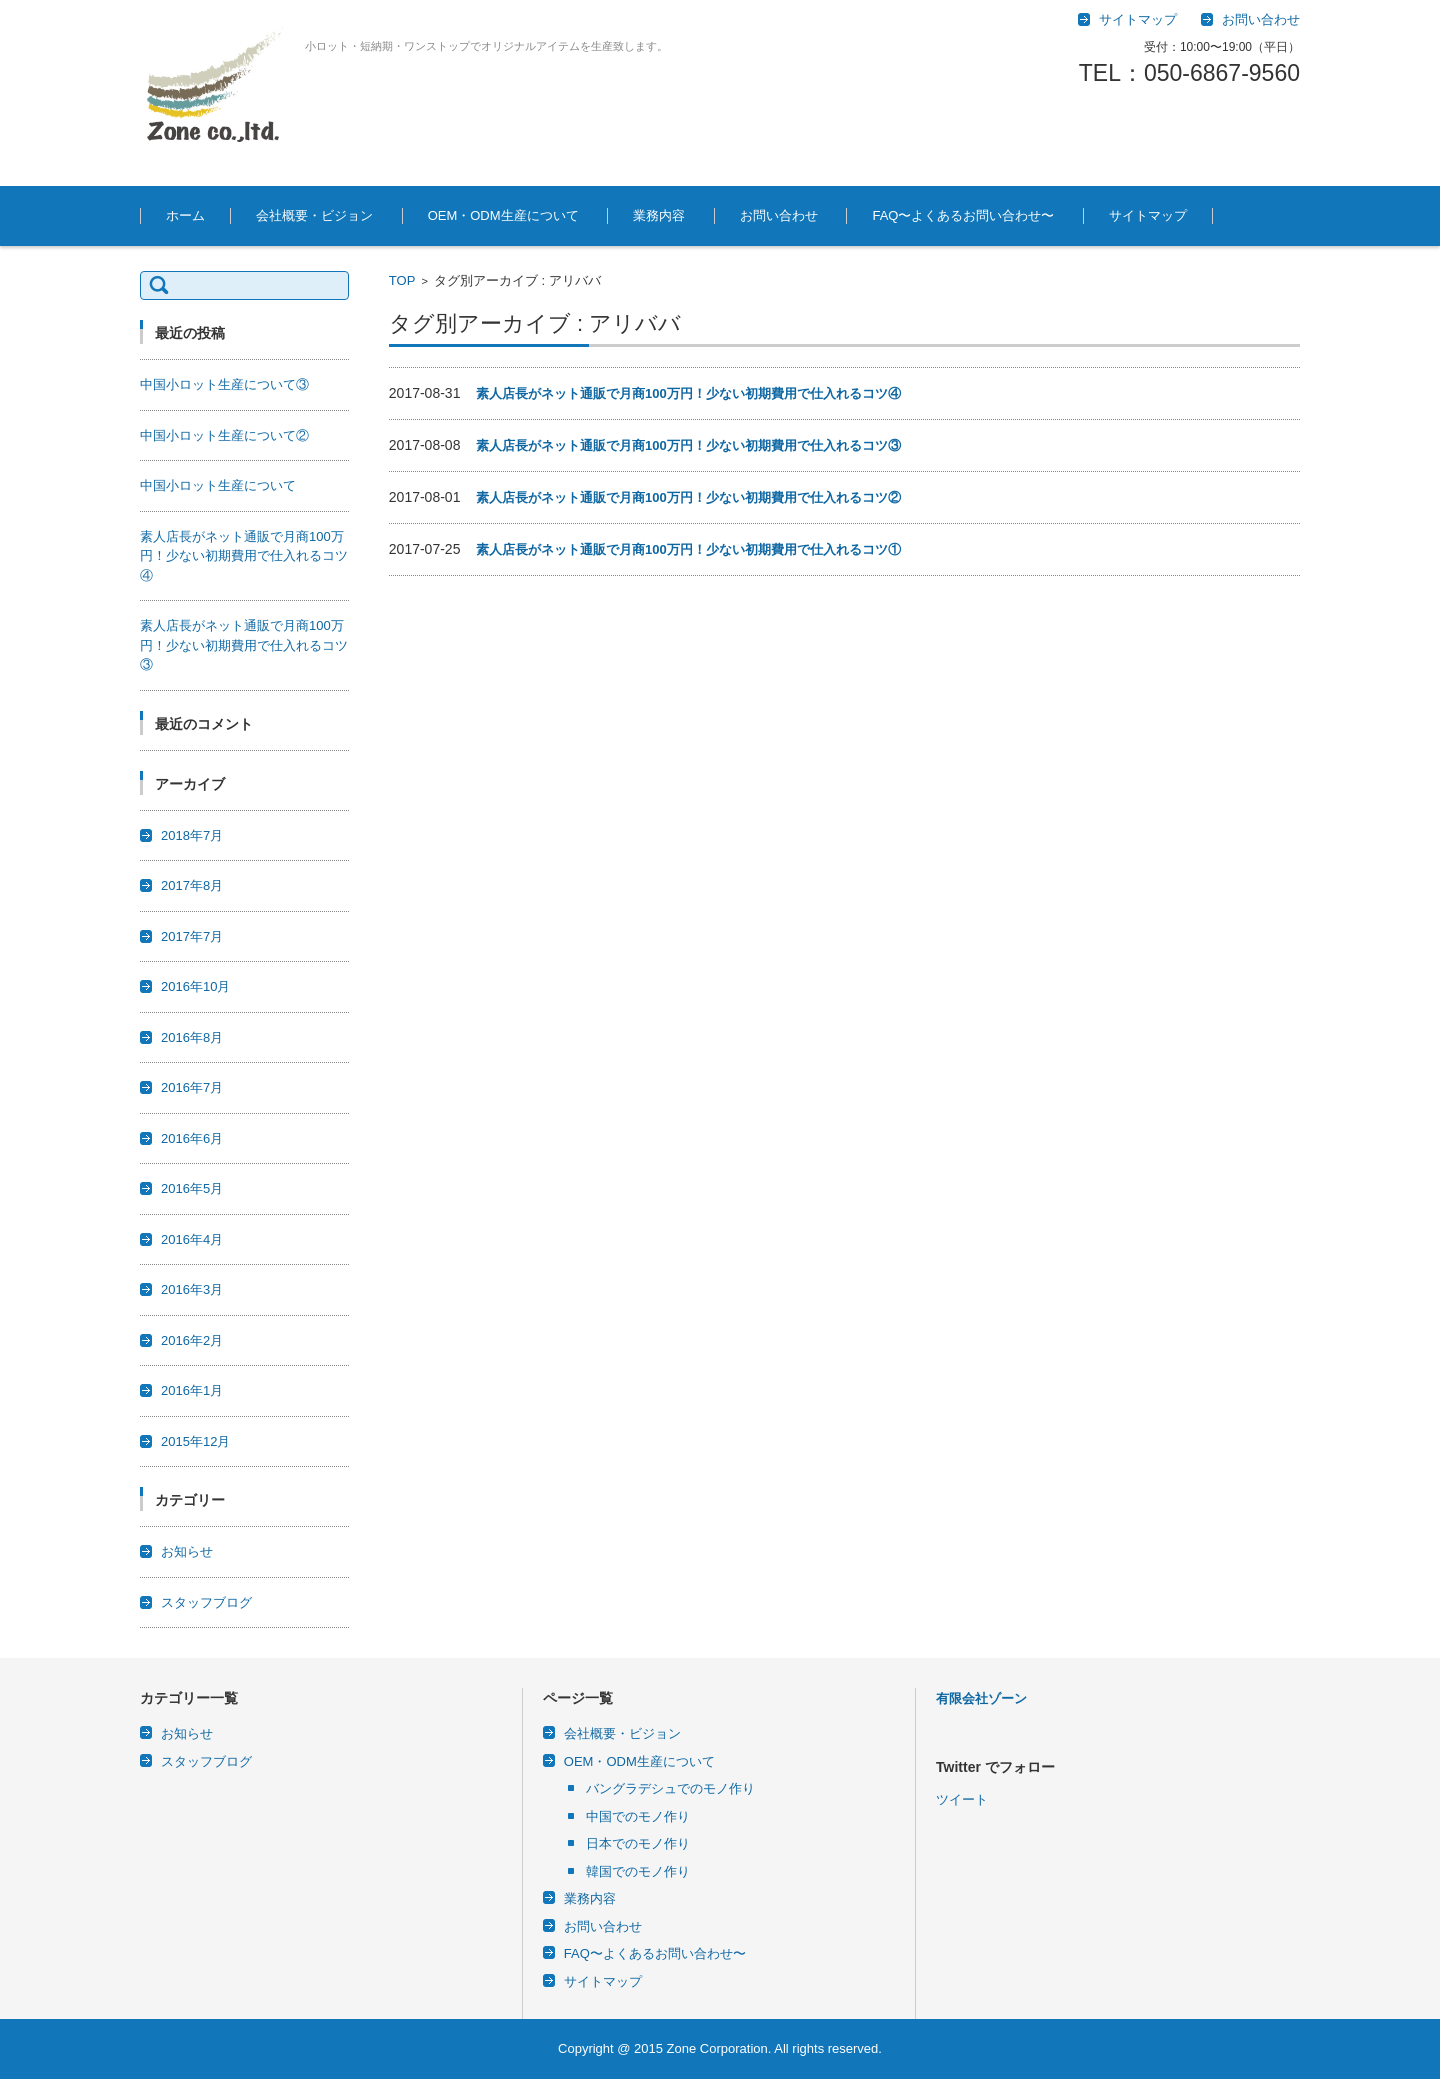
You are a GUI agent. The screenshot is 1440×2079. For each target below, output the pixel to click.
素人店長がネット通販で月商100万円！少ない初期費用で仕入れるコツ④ (688, 393)
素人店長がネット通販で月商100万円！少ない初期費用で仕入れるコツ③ (688, 445)
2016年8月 (192, 1037)
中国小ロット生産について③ (224, 384)
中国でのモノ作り (638, 1816)
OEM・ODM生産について (503, 215)
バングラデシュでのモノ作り (670, 1788)
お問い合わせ (779, 215)
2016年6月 (192, 1138)
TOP (402, 280)
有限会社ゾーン (981, 1698)
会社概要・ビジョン (314, 215)
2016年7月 (192, 1087)
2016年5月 (192, 1188)
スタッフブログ (206, 1602)
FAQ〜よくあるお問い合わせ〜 (963, 215)
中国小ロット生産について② (224, 435)
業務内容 (659, 215)
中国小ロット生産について (218, 485)
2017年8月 (192, 885)
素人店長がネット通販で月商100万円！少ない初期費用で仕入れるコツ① (688, 549)
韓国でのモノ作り (638, 1871)
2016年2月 (192, 1340)
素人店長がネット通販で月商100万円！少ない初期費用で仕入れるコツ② (688, 497)
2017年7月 (192, 936)
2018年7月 (192, 835)
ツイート (962, 1918)
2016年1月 (192, 1390)
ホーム (185, 215)
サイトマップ (1148, 215)
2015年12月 (195, 1441)
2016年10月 (195, 986)
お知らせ (187, 1551)
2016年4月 (192, 1239)
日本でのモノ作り (638, 1843)
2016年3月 (192, 1289)
